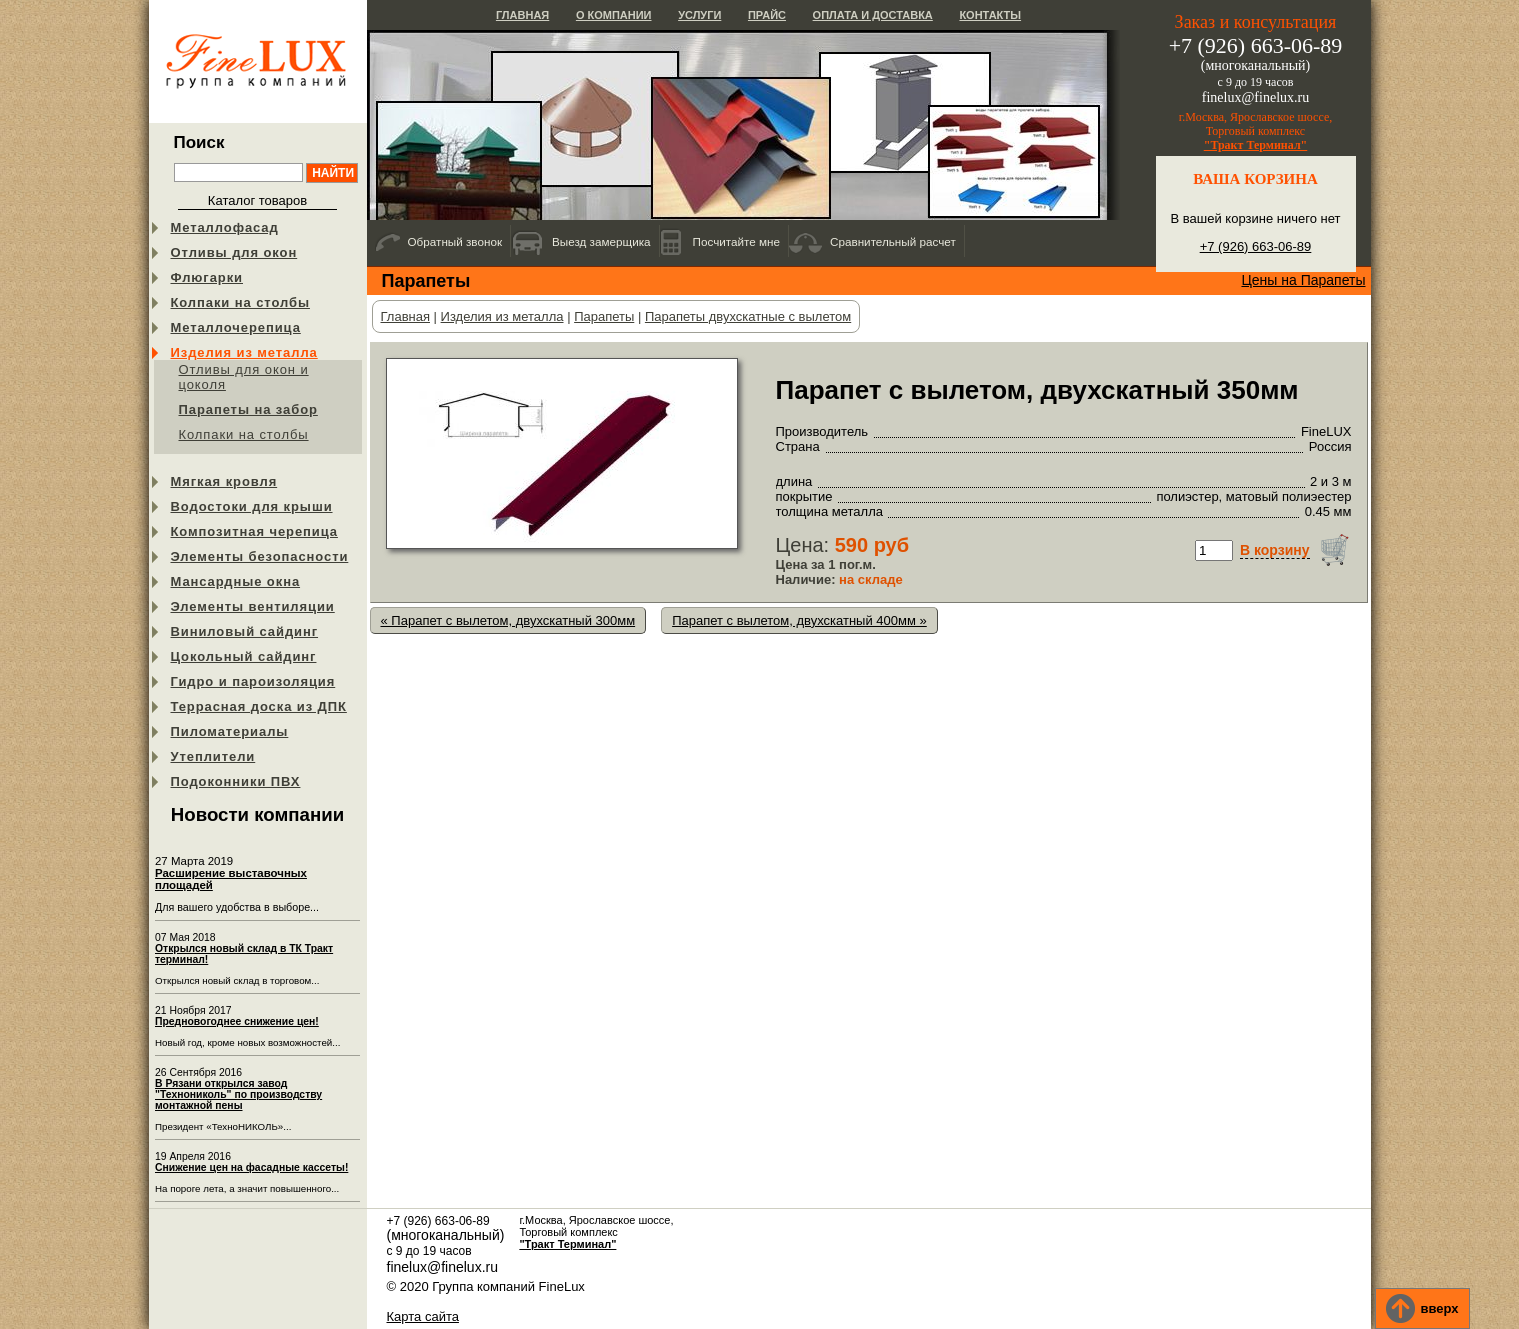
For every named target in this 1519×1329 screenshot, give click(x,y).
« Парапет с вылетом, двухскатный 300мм (508, 620)
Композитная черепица (254, 531)
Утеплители (213, 756)
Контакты (990, 15)
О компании (614, 15)
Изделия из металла (244, 352)
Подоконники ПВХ (236, 781)
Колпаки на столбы (240, 302)
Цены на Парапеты (1303, 280)
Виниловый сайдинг (245, 631)
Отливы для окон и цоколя (244, 377)
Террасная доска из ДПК (259, 706)
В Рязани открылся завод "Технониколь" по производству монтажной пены (238, 1094)
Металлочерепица (236, 327)
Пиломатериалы (230, 731)
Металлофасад (225, 227)
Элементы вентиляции (253, 606)
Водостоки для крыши (252, 506)
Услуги (699, 15)
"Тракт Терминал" (1256, 145)
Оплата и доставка (873, 15)
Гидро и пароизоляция (253, 681)
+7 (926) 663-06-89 (1256, 246)
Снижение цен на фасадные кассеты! (251, 1167)
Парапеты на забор (248, 409)
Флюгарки (207, 277)
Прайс (767, 15)
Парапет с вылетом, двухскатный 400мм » (799, 620)
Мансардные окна (236, 581)
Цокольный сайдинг (244, 656)
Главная (522, 15)
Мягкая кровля (224, 481)
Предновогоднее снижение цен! (237, 1021)
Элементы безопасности (260, 556)
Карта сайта (423, 1316)
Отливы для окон (234, 252)
